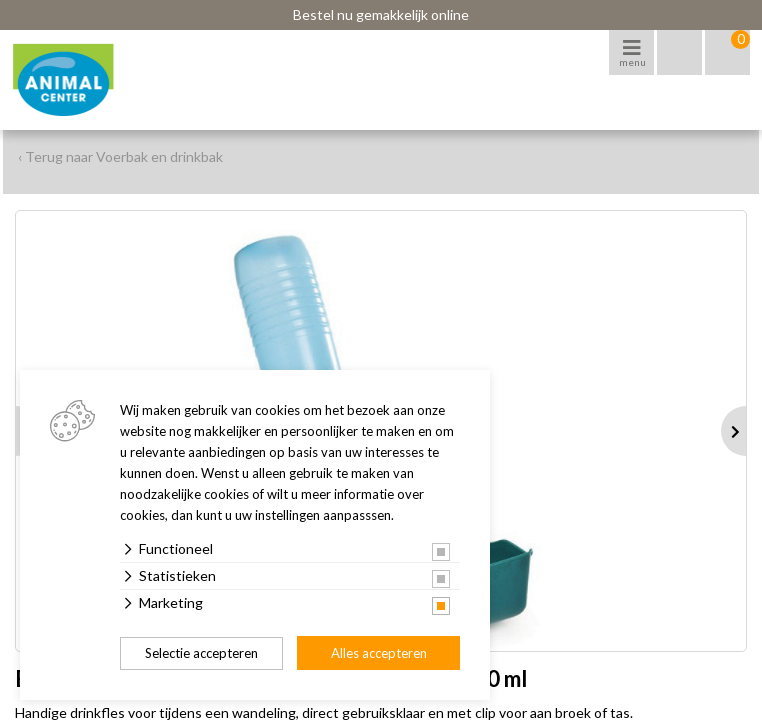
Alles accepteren (379, 653)
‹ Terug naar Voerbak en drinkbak (120, 156)
